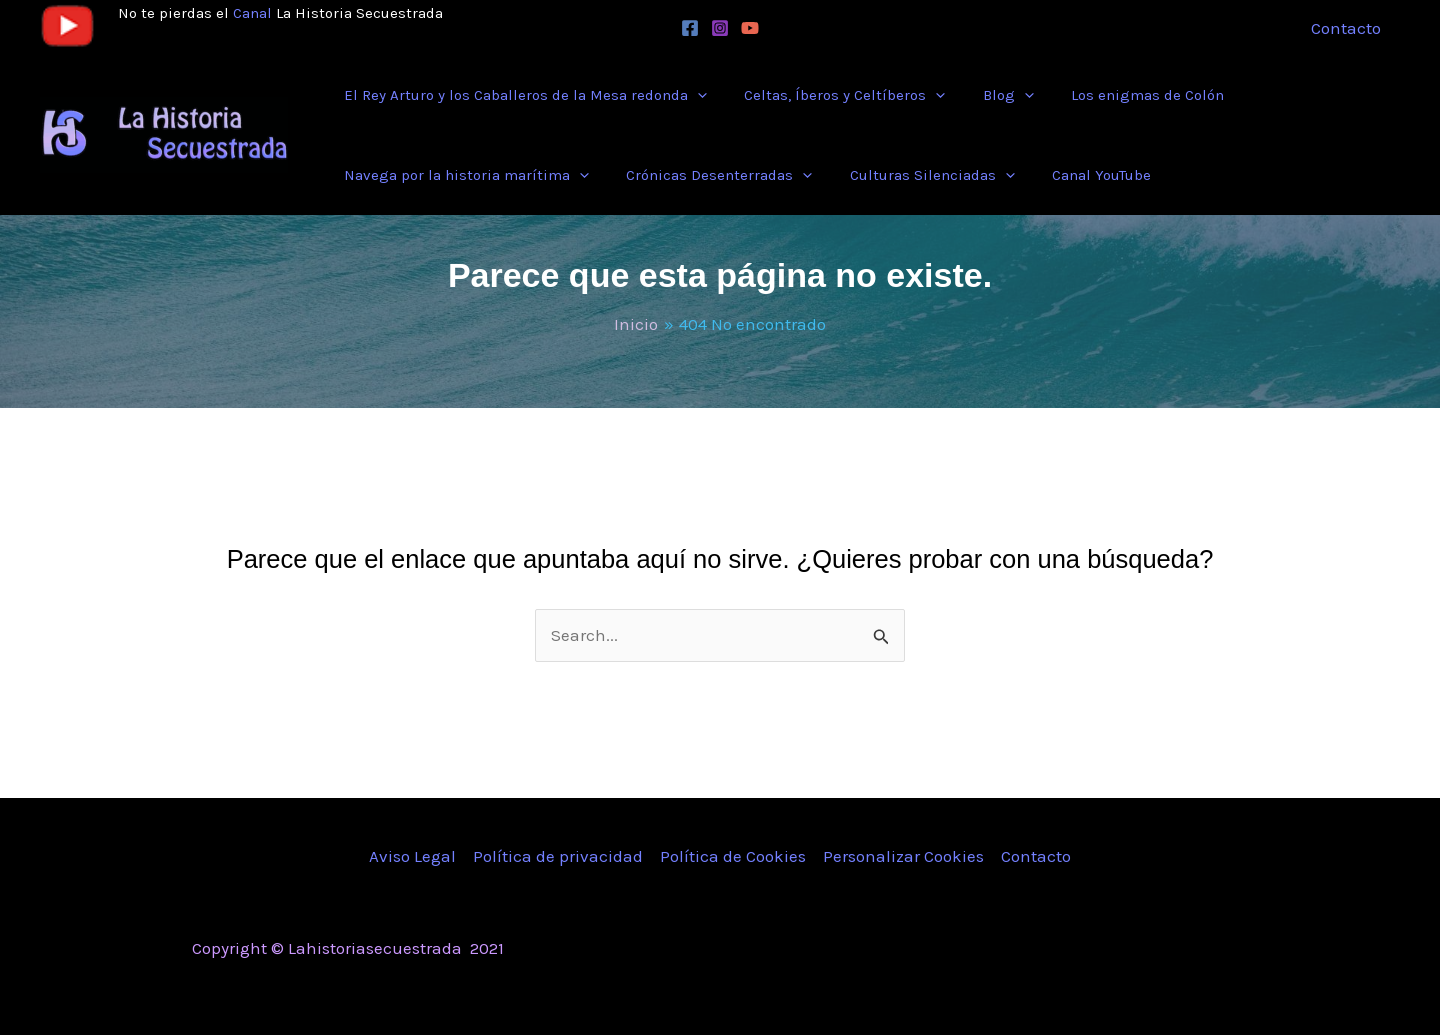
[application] (693, 95)
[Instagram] (720, 28)
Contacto (1036, 856)
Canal (252, 13)
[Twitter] (1093, 950)
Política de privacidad (558, 856)
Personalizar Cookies (903, 856)
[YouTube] (750, 28)
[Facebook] (690, 28)
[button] (521, 95)
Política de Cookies (733, 856)
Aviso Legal (412, 856)
